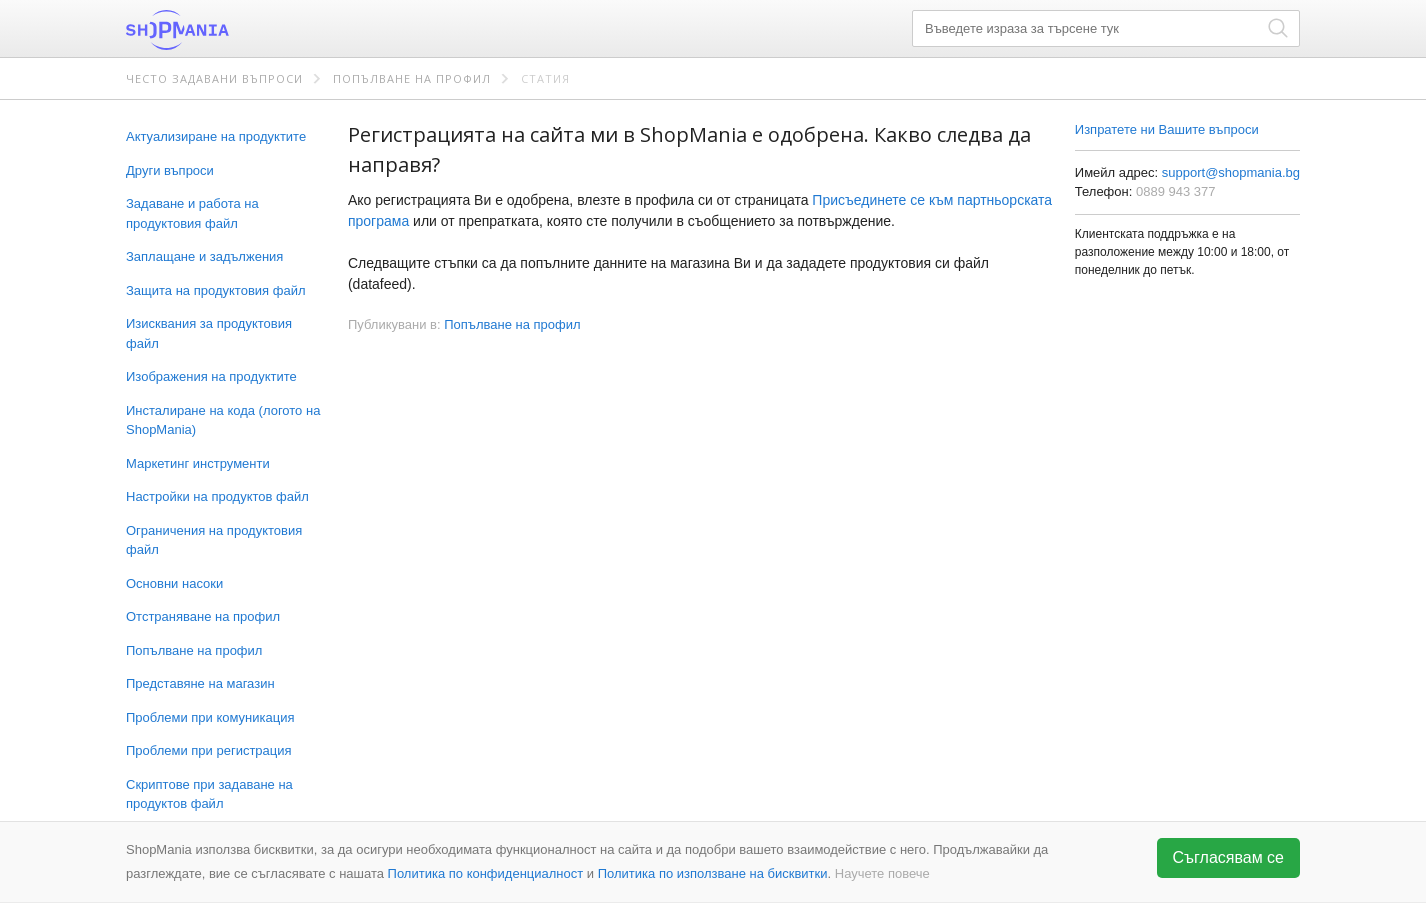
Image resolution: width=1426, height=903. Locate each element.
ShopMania (226, 30)
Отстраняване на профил (203, 616)
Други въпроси (170, 170)
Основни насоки (174, 583)
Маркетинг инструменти (198, 463)
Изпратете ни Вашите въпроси (1167, 129)
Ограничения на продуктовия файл (214, 540)
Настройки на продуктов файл (217, 496)
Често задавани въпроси (214, 78)
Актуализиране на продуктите (216, 136)
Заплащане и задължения (204, 256)
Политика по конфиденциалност (486, 873)
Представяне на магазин (200, 683)
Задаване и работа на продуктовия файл (192, 213)
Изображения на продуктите (211, 376)
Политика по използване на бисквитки (713, 873)
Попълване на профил (412, 78)
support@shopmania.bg (1231, 172)
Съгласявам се (1229, 857)
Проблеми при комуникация (210, 717)
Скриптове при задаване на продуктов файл (209, 794)
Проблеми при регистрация (209, 750)
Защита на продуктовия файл (215, 290)
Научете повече (882, 873)
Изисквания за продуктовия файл (209, 333)
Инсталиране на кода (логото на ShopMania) (223, 420)
